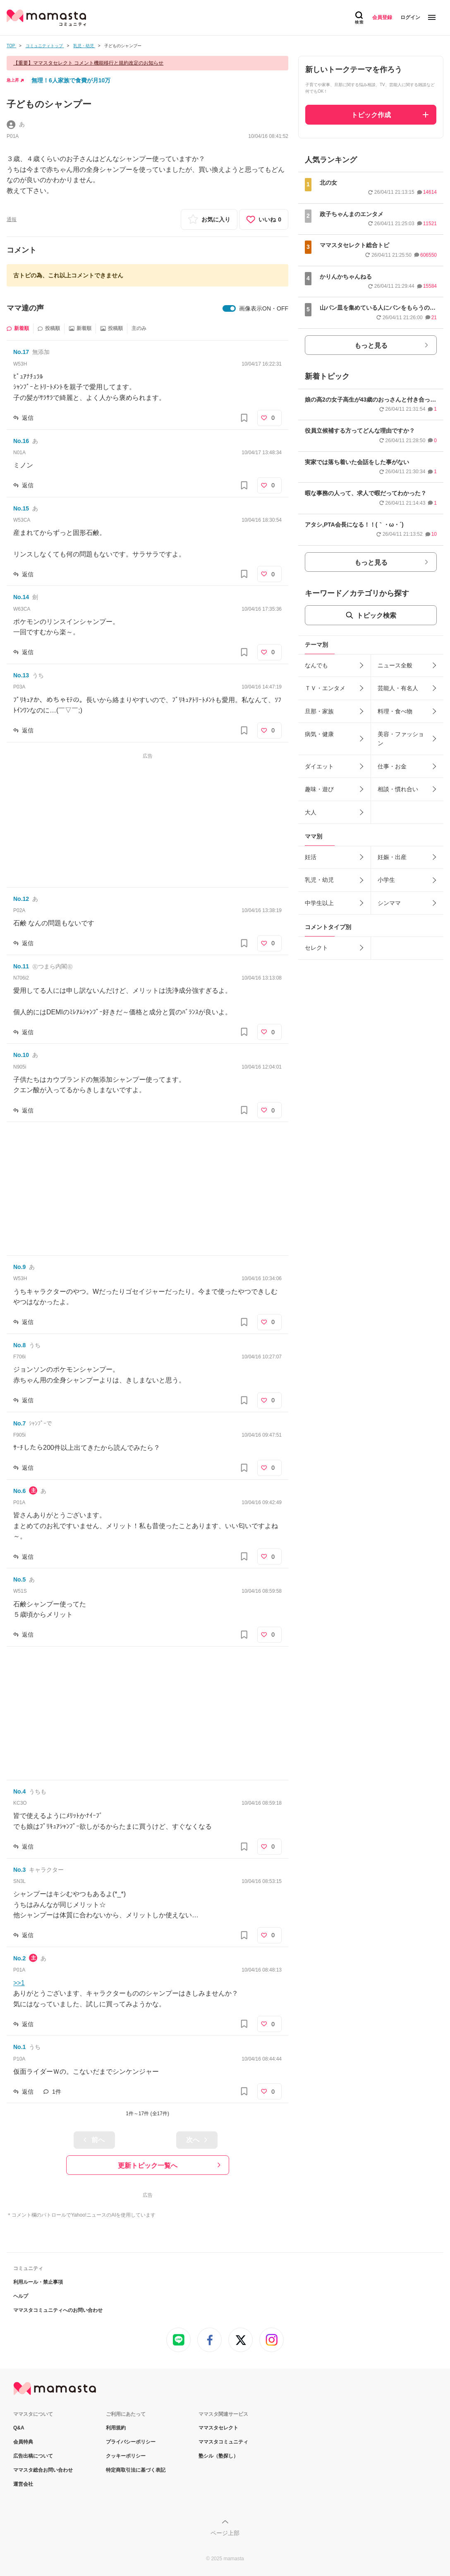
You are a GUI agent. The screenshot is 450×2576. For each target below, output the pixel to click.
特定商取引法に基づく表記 (135, 2470)
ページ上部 (225, 2533)
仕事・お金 (392, 766)
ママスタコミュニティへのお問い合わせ (58, 2310)
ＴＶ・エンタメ (325, 688)
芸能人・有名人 (398, 688)
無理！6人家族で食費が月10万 (70, 80)
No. (21, 352)
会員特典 (23, 2441)
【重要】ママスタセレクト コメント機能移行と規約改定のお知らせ (88, 63)
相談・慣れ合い (398, 789)
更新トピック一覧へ (147, 2165)
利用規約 (116, 2427)
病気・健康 (319, 734)
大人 (310, 812)
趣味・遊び (319, 789)
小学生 (386, 879)
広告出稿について (33, 2455)
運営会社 (23, 2484)
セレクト (316, 947)
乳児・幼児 (319, 879)
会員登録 (382, 17)
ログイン (410, 17)
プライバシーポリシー (131, 2441)
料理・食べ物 (395, 711)
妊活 (310, 857)
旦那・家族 (319, 711)
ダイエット (319, 766)
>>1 (19, 1982)
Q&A (18, 2427)
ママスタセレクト (218, 2427)
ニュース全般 (395, 665)
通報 (12, 219)
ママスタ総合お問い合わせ (43, 2470)
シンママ (389, 903)
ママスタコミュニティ (223, 2441)
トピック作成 (371, 114)
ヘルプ (20, 2296)
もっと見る (371, 345)
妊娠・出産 (392, 857)
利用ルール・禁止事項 (38, 2282)
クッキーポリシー (126, 2455)
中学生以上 (319, 903)
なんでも (316, 665)
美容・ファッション (401, 738)
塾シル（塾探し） (218, 2455)
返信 (28, 418)
